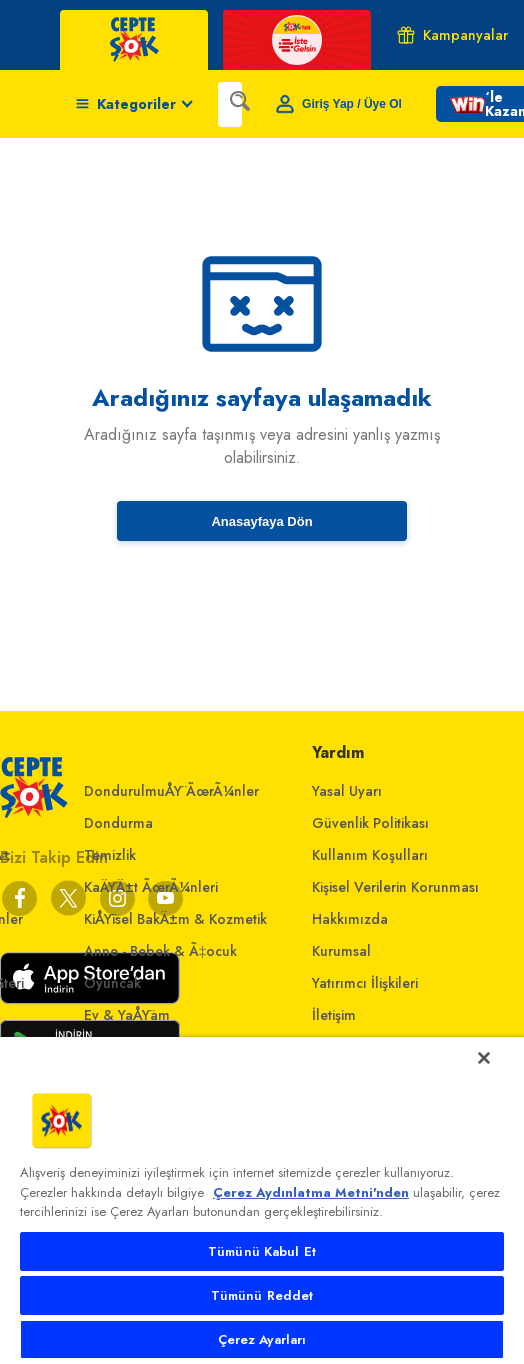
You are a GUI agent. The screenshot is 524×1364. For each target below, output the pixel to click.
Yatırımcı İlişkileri (365, 983)
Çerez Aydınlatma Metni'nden (311, 1192)
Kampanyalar (452, 35)
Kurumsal (341, 951)
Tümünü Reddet (262, 1295)
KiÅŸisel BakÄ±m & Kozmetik (175, 919)
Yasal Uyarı (347, 791)
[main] (262, 1200)
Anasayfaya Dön (261, 521)
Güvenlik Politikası (370, 823)
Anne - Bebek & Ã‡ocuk (160, 951)
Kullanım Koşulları (370, 855)
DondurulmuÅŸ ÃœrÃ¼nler (171, 791)
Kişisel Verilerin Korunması (395, 887)
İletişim (334, 1015)
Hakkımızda (350, 919)
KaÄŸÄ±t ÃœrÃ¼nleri (151, 887)
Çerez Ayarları (262, 1339)
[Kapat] (484, 1058)
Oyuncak (112, 983)
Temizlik (110, 855)
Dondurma (118, 823)
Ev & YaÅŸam (127, 1015)
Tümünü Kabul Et (262, 1251)
